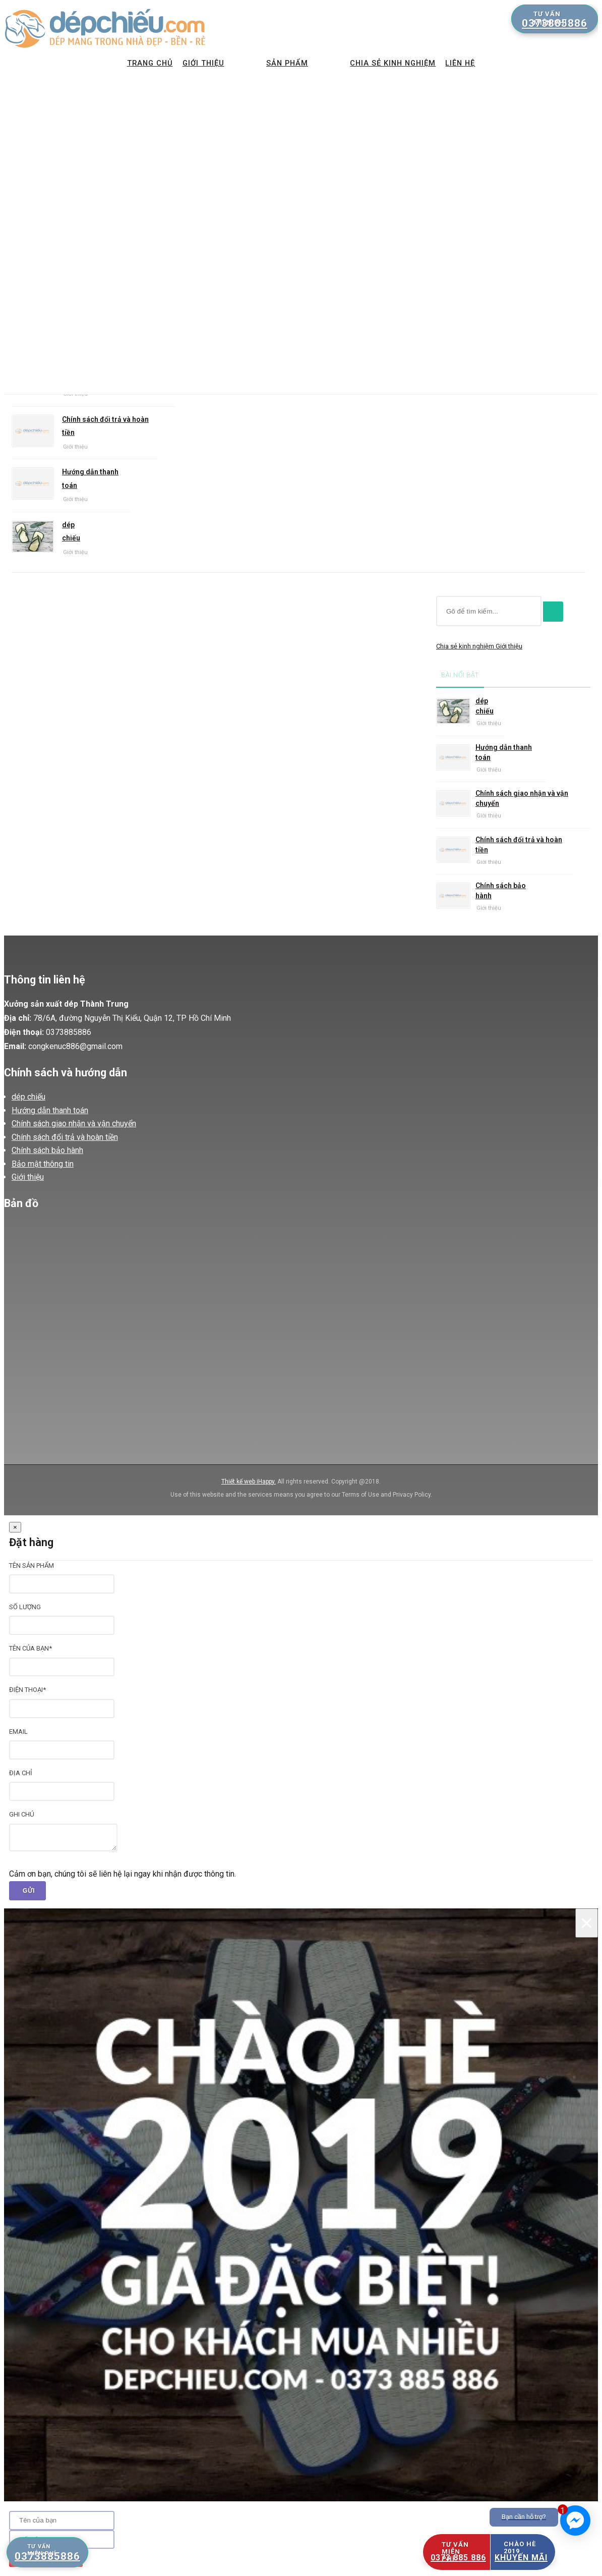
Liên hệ (475, 64)
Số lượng (25, 1607)
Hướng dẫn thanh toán (90, 478)
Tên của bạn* (30, 1648)
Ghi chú (21, 1814)
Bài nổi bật (460, 675)
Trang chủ (135, 64)
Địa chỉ (20, 1773)
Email (18, 1731)
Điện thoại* (27, 1689)
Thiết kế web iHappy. (248, 1481)
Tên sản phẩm (31, 1565)
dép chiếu (71, 531)
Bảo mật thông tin (43, 1164)
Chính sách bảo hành (500, 891)
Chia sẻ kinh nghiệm (404, 64)
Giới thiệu (191, 64)
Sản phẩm (287, 64)
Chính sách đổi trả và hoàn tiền (105, 426)
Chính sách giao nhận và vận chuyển (521, 798)
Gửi (29, 1890)
